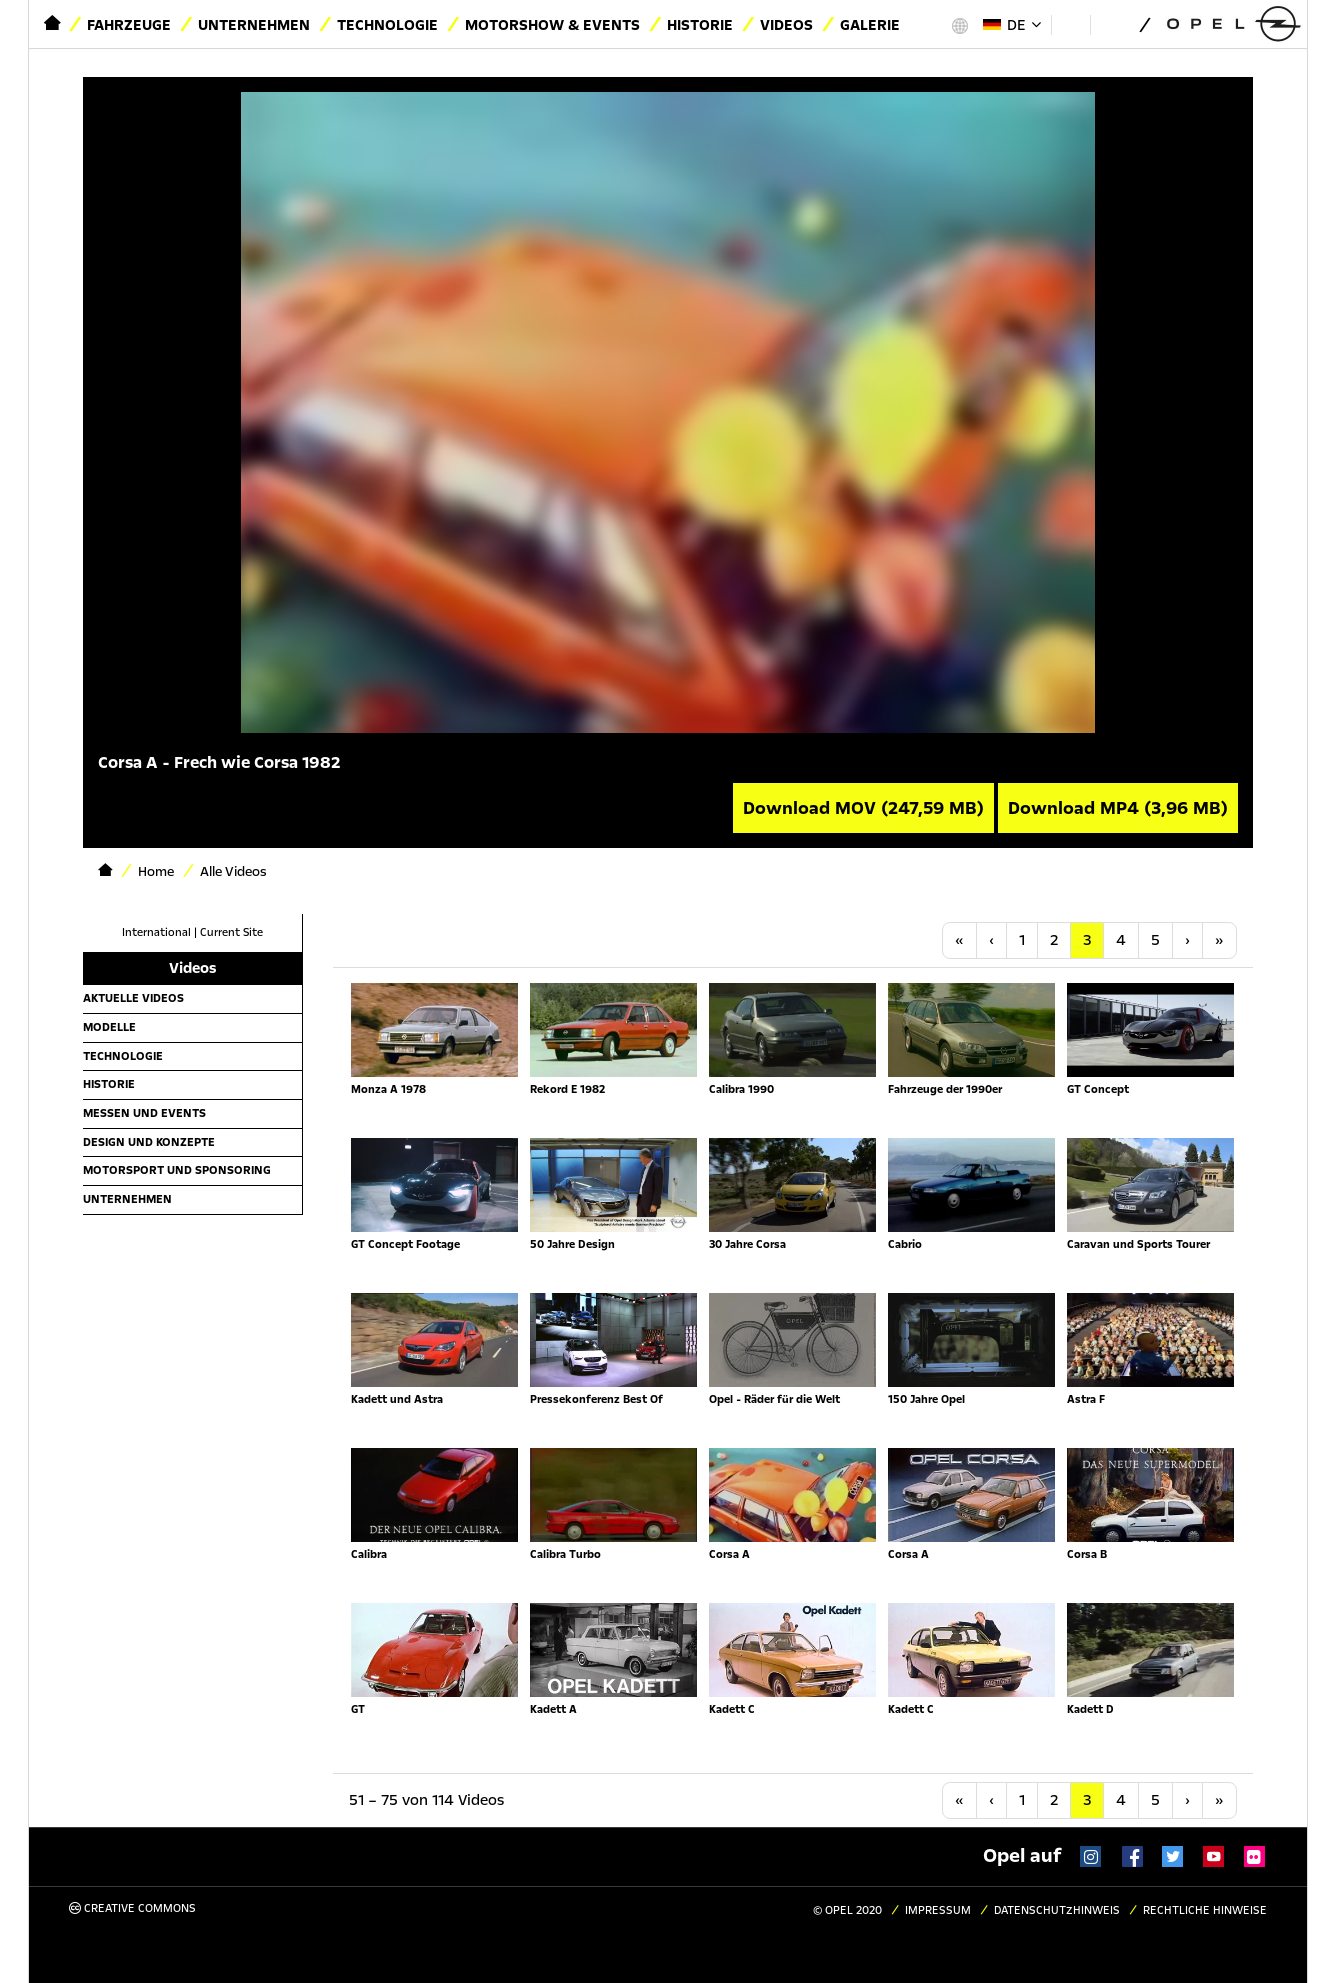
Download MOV (863, 808)
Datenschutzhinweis (1057, 1910)
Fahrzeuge (129, 25)
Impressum (938, 1910)
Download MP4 (1118, 808)
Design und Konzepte (149, 1142)
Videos (786, 25)
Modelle (109, 1027)
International (156, 932)
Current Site (231, 932)
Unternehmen (254, 25)
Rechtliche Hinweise (1205, 1910)
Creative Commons (132, 1908)
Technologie (387, 25)
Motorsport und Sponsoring (177, 1170)
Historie (700, 25)
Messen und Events (144, 1113)
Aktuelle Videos (133, 998)
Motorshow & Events (552, 25)
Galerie (870, 25)
